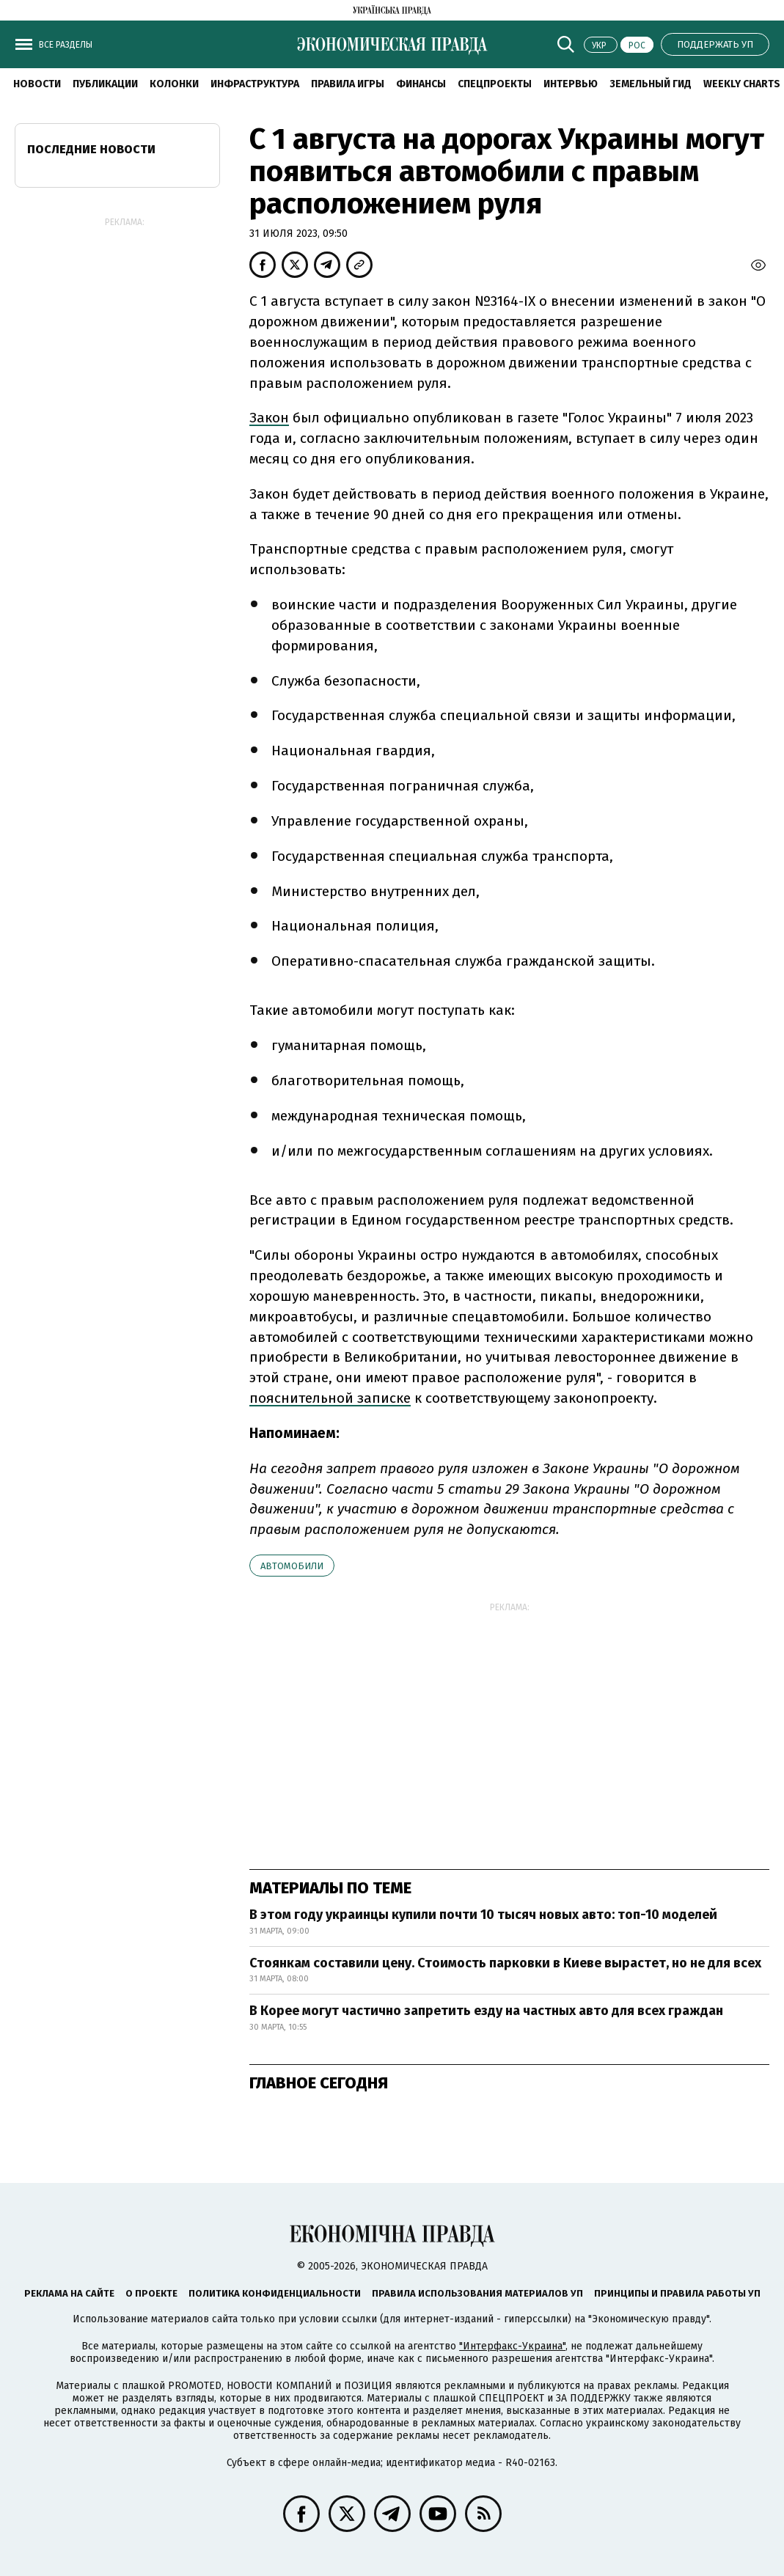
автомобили (291, 1565)
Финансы (421, 84)
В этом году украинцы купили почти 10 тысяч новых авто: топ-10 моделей (483, 1915)
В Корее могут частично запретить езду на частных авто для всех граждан (486, 2011)
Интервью (570, 84)
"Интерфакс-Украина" (512, 2346)
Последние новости (91, 149)
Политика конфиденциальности (274, 2293)
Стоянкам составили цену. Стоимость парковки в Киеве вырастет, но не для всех (505, 1963)
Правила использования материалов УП (477, 2293)
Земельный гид (650, 84)
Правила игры (347, 84)
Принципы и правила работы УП (677, 2293)
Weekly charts (741, 84)
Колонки (174, 84)
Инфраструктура (254, 84)
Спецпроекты (495, 84)
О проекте (151, 2293)
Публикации (105, 84)
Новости (37, 84)
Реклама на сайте (69, 2293)
